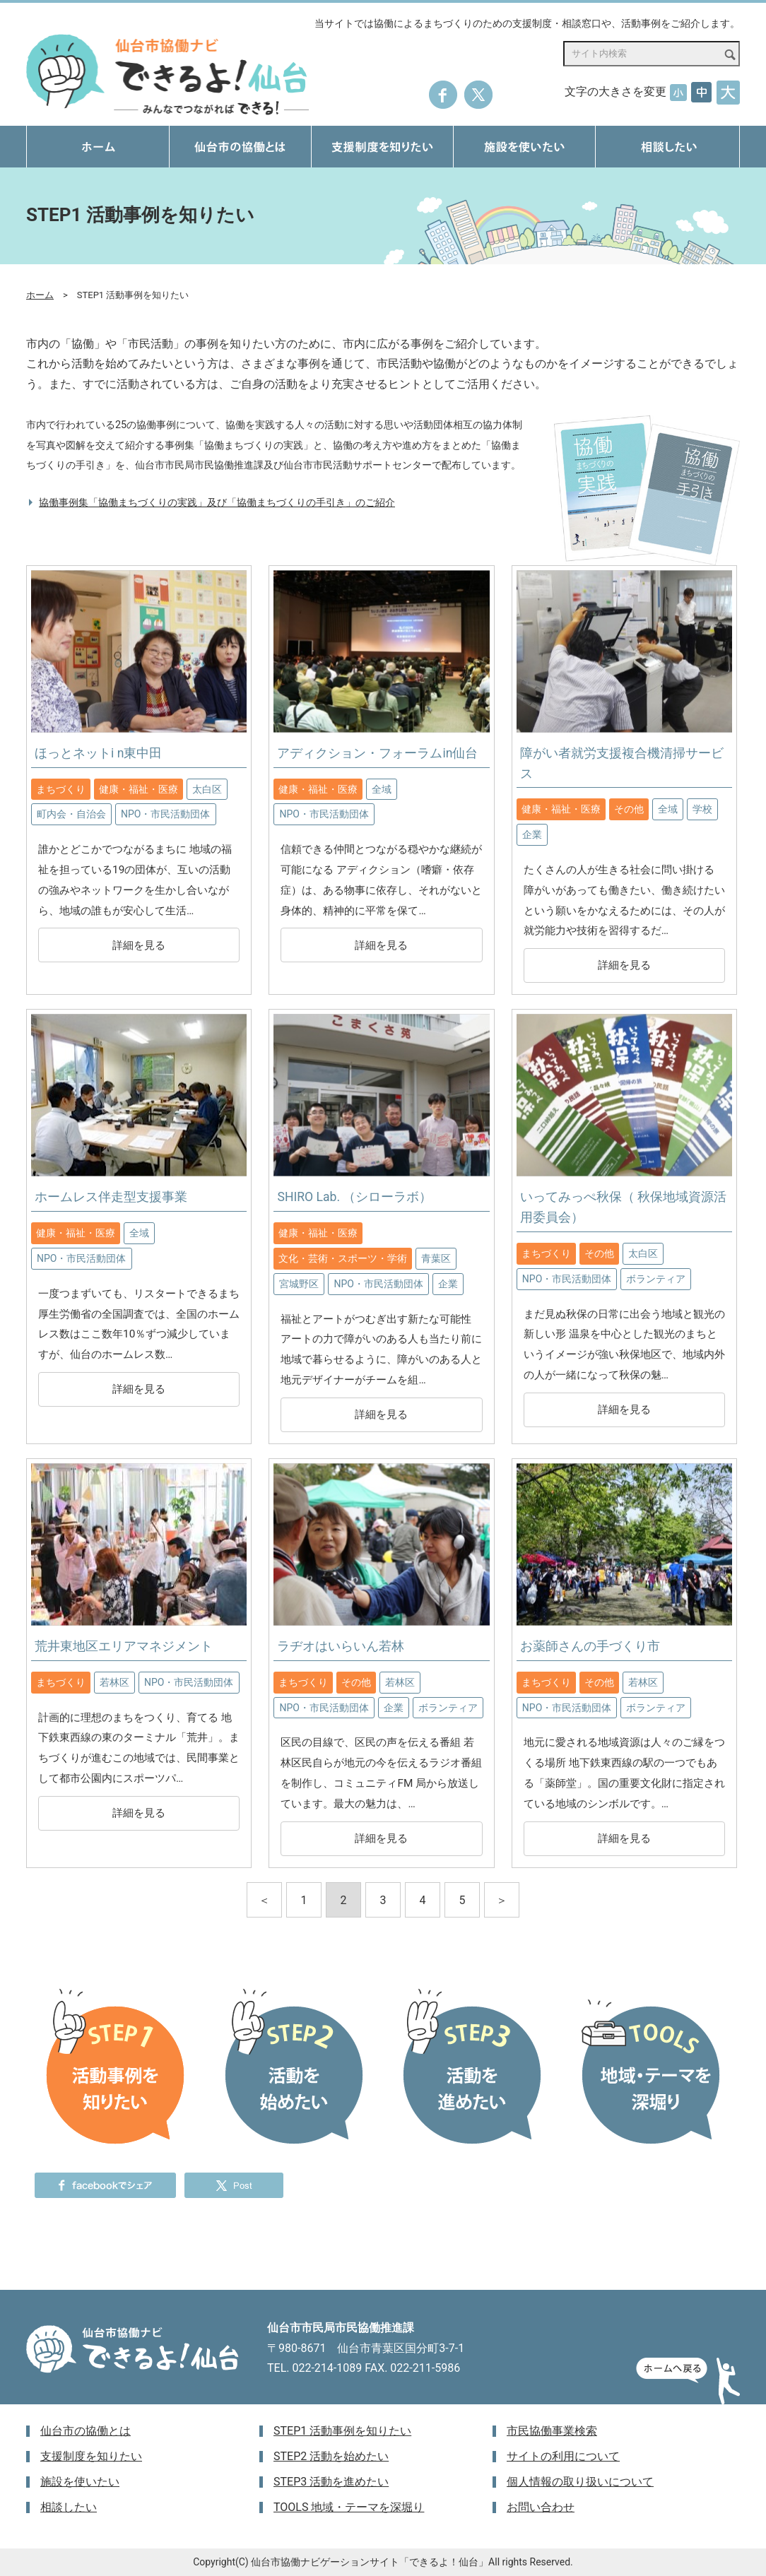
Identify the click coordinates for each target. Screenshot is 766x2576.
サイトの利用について (563, 2456)
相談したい (68, 2507)
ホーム (40, 295)
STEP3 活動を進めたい (331, 2481)
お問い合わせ (540, 2507)
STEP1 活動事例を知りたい (342, 2431)
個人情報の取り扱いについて (580, 2481)
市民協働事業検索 (552, 2431)
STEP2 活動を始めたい (331, 2456)
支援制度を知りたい (91, 2456)
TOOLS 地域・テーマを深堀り (348, 2507)
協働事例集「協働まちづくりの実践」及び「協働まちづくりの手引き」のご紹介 (217, 503)
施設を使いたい (79, 2481)
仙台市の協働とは (85, 2431)
